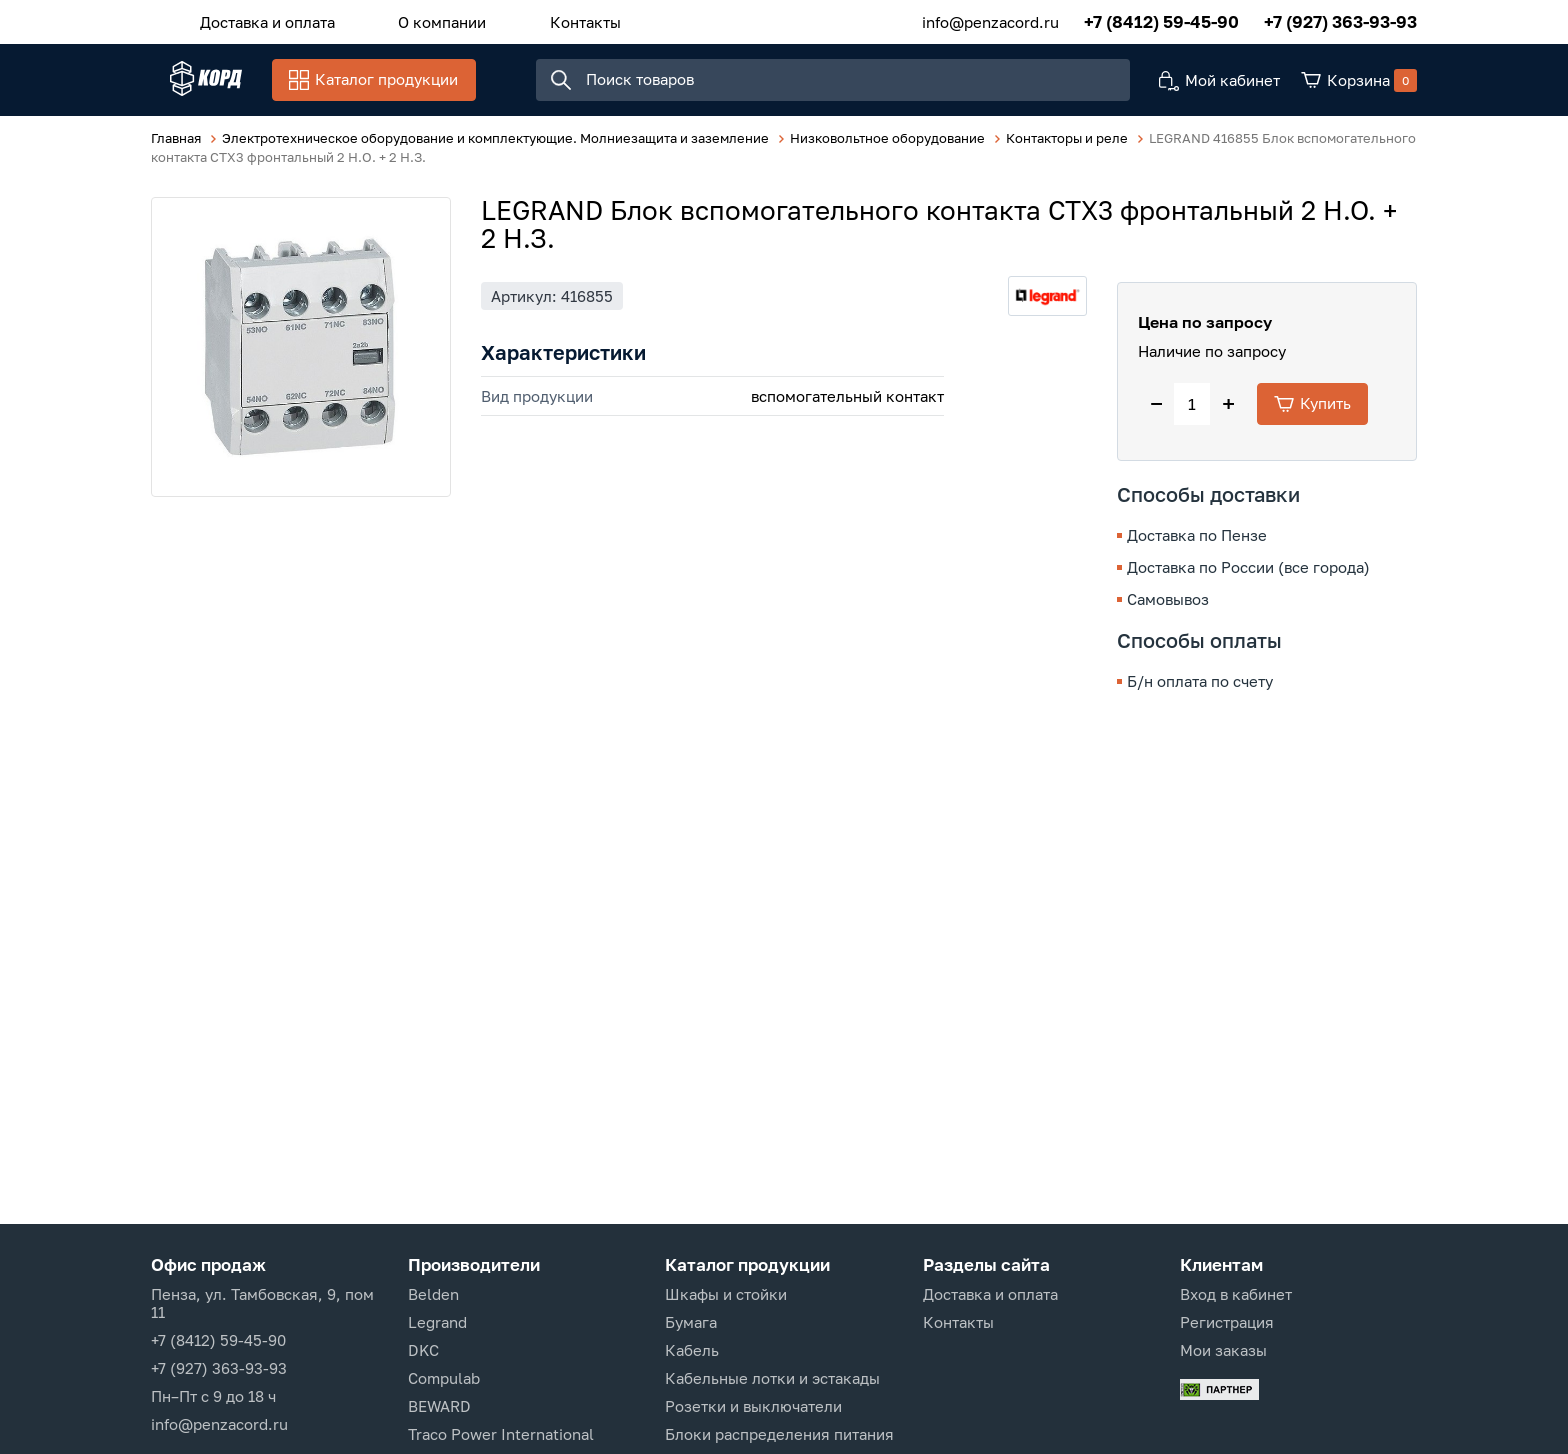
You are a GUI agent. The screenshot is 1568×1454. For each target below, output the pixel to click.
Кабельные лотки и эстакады (772, 1378)
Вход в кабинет (1236, 1294)
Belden (433, 1294)
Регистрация (1227, 1322)
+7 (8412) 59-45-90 (1161, 19)
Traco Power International (501, 1434)
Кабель (692, 1350)
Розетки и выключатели (753, 1406)
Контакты (536, 19)
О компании (413, 19)
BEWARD (439, 1406)
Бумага (691, 1322)
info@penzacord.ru (990, 19)
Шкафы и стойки (726, 1294)
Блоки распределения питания (779, 1434)
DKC (423, 1350)
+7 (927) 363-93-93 (1340, 19)
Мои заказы (1223, 1350)
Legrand (437, 1322)
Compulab (444, 1378)
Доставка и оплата (257, 19)
